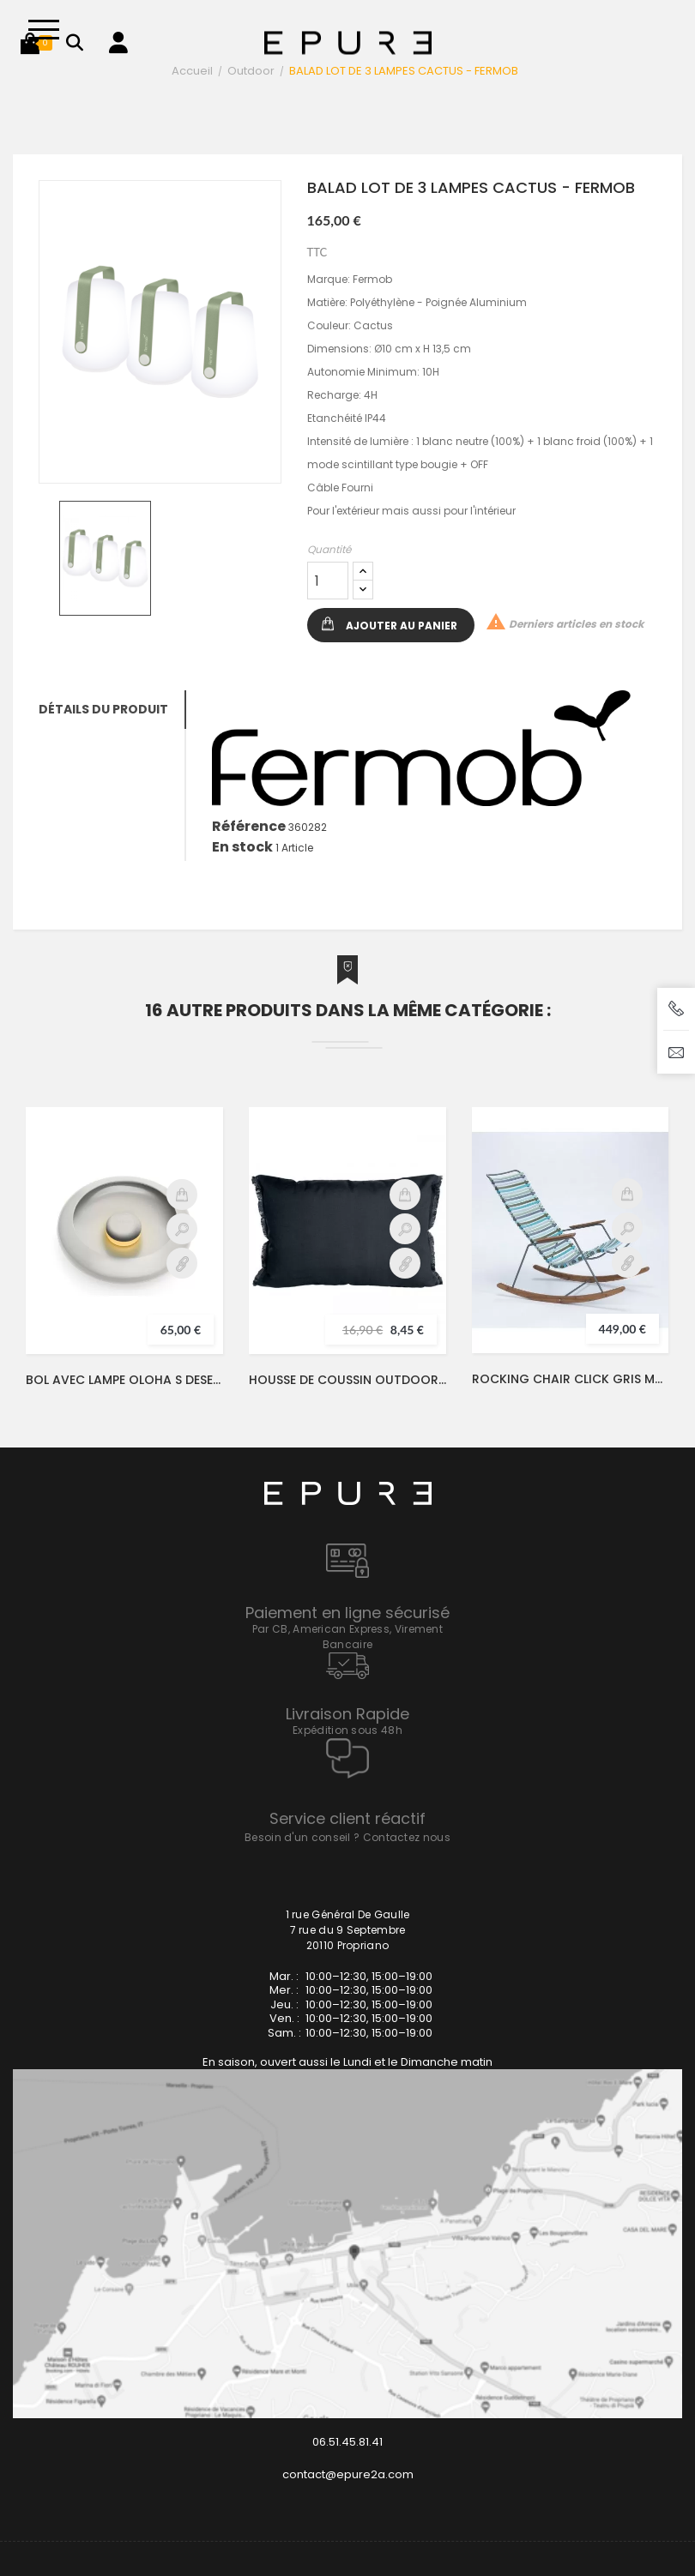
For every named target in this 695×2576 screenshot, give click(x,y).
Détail (181, 1263)
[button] (30, 43)
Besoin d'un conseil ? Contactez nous (347, 1837)
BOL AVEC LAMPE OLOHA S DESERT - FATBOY (124, 1379)
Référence (249, 827)
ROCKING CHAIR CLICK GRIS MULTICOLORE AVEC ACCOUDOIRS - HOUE (570, 1378)
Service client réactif (347, 1818)
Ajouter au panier (401, 625)
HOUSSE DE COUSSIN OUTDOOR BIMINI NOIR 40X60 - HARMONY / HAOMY (347, 1379)
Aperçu (181, 1228)
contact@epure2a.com (348, 2474)
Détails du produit (103, 709)
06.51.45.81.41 (347, 2442)
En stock (242, 847)
